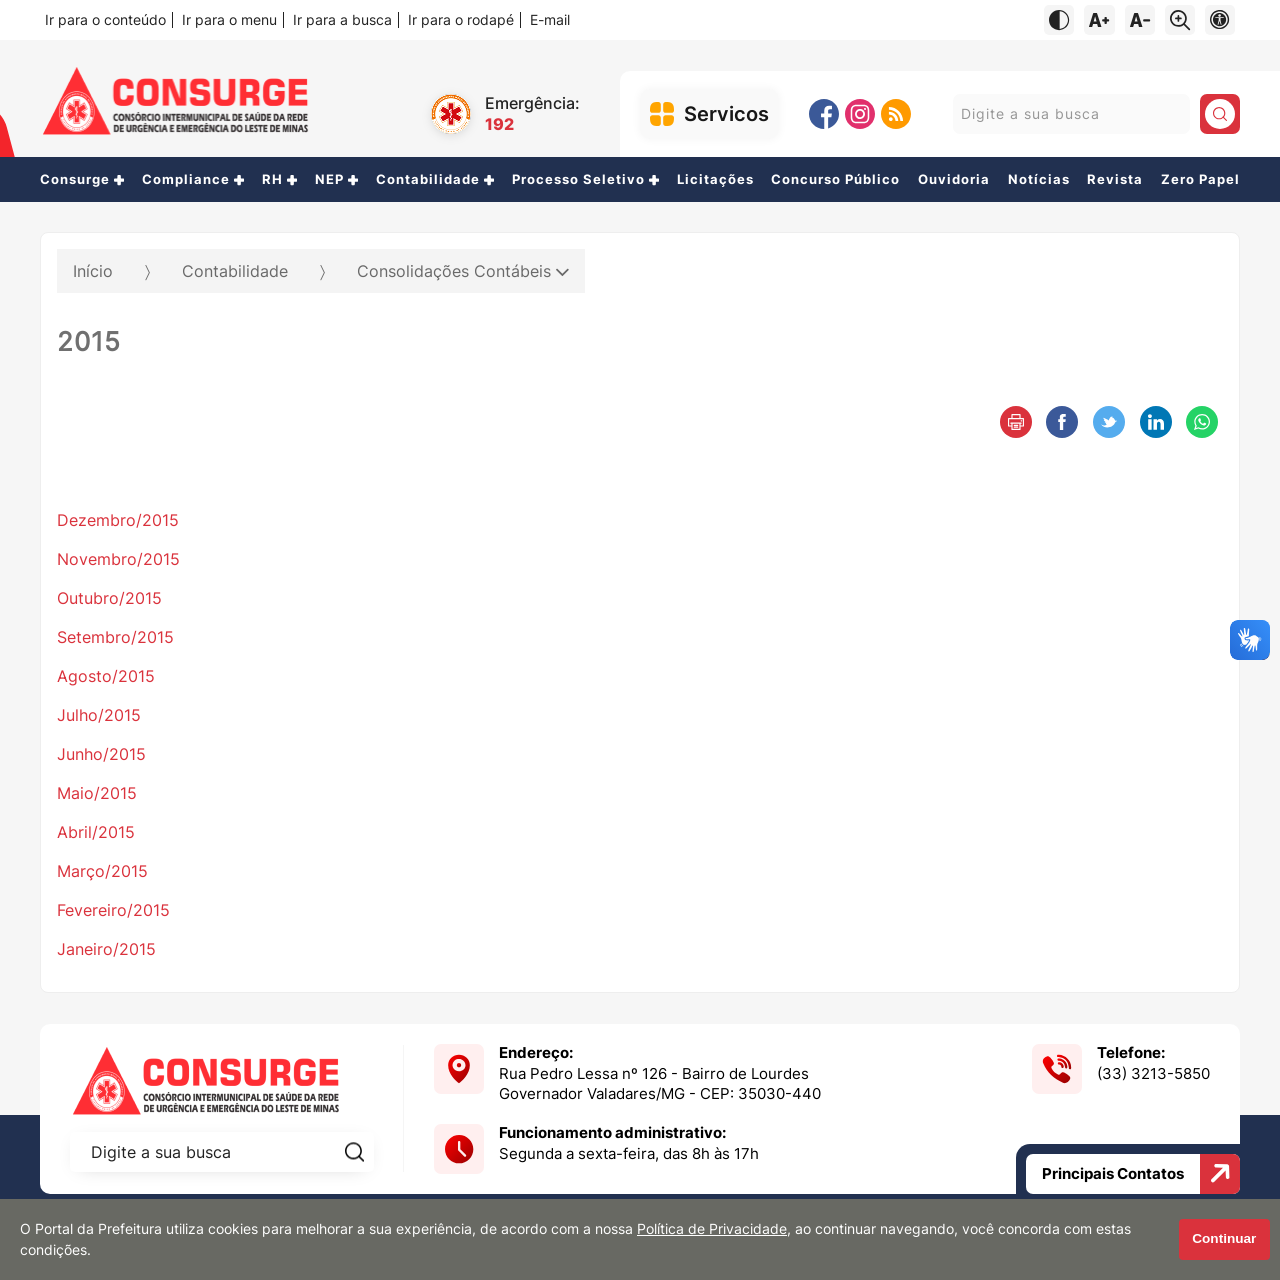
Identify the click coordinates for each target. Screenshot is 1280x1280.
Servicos (726, 114)
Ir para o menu (229, 20)
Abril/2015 (96, 832)
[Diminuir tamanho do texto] (1140, 20)
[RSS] (896, 114)
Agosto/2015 (106, 676)
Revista (1115, 179)
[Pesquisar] (1220, 114)
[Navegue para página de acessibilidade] (1220, 20)
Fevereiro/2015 (113, 910)
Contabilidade (235, 271)
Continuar (1224, 1238)
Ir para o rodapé (461, 20)
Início (93, 271)
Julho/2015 (99, 715)
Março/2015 (102, 871)
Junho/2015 (101, 754)
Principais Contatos (1141, 1174)
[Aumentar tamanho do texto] (1099, 20)
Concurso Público (835, 179)
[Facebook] (824, 114)
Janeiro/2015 (106, 949)
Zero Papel (1200, 179)
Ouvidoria (954, 179)
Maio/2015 (97, 793)
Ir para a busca (342, 20)
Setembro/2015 (115, 637)
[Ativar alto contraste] (1059, 20)
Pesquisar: (952, 113)
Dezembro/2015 (118, 520)
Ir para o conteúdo (105, 20)
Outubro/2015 (109, 598)
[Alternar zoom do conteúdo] (1180, 20)
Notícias (1039, 179)
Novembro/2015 (118, 559)
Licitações (715, 179)
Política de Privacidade (712, 1229)
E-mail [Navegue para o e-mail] (550, 20)
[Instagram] (860, 114)
